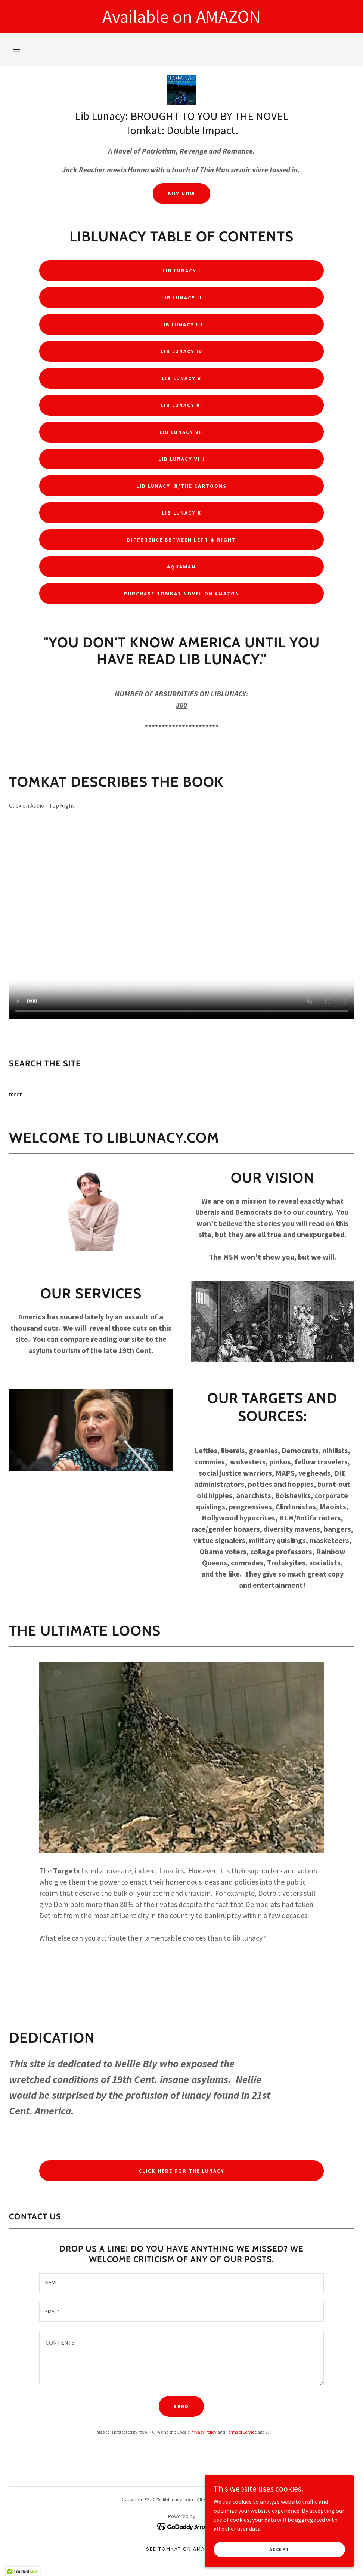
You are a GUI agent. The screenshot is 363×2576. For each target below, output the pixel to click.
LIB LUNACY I (181, 270)
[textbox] (181, 2283)
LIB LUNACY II (181, 297)
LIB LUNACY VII (181, 432)
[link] (181, 90)
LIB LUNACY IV (181, 351)
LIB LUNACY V (181, 378)
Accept (279, 2549)
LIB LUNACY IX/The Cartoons (181, 486)
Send (181, 2406)
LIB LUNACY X (181, 512)
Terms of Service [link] (241, 2432)
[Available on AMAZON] (181, 16)
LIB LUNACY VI (181, 405)
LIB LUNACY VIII (181, 459)
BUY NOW (181, 193)
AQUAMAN (181, 566)
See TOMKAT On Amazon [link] (181, 2548)
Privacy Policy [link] (203, 2432)
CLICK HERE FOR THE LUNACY (181, 2170)
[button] (16, 49)
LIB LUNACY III (181, 324)
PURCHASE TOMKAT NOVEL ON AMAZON (181, 593)
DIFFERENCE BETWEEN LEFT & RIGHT (181, 539)
